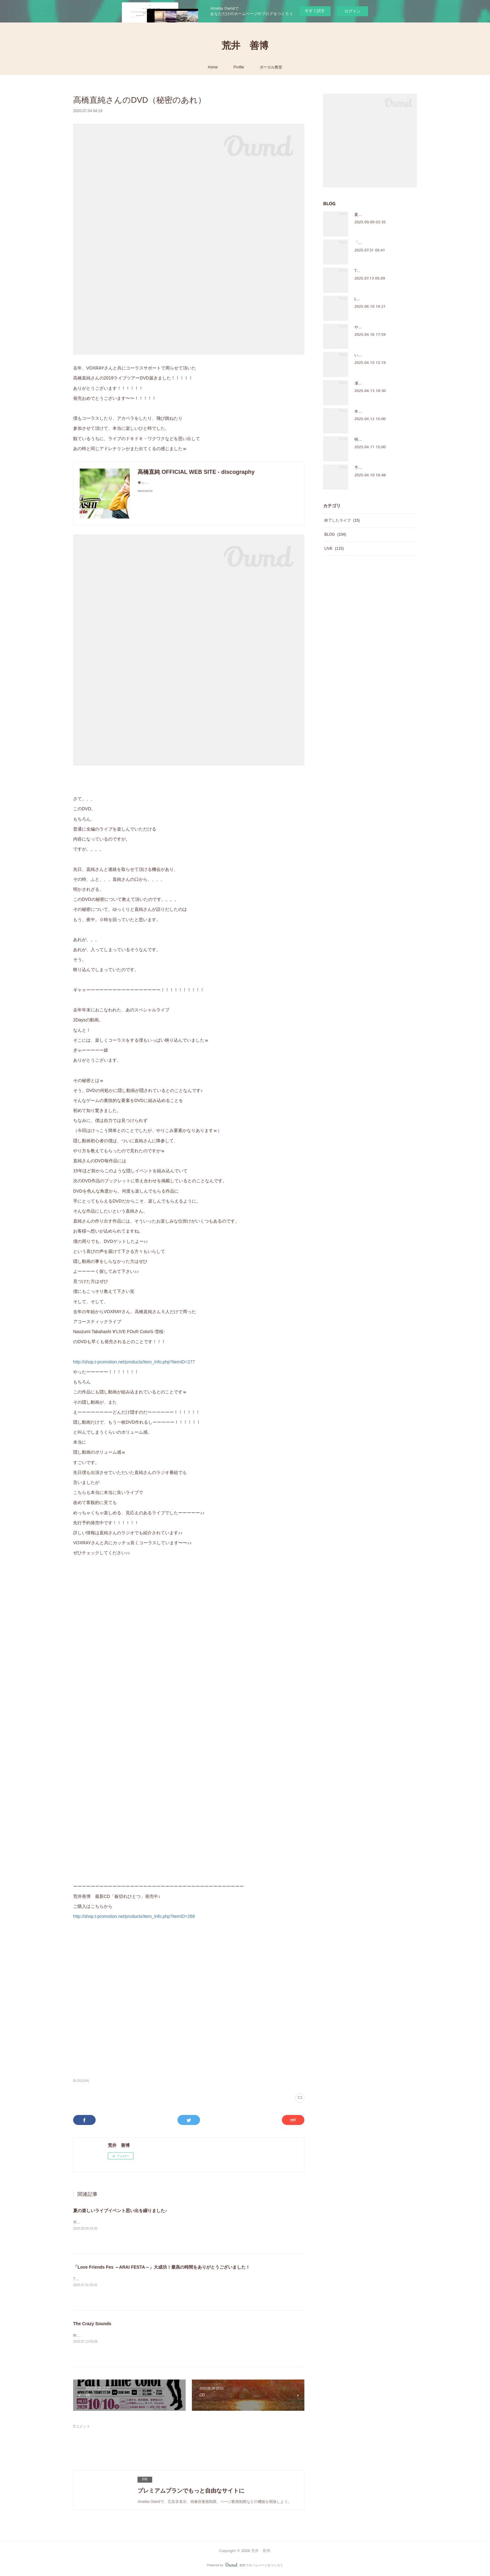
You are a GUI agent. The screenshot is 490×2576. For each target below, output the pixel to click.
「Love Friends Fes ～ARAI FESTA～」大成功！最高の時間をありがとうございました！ (161, 2267)
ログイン (352, 11)
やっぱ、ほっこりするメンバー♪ (381, 327)
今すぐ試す (315, 10)
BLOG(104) (81, 2080)
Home (213, 67)
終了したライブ (342, 520)
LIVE (334, 548)
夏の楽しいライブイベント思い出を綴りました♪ (120, 2210)
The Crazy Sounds (92, 2323)
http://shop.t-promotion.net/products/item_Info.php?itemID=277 (134, 1361)
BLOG (335, 534)
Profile (238, 67)
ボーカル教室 (271, 67)
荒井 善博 (245, 45)
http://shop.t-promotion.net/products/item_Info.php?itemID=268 (134, 1916)
